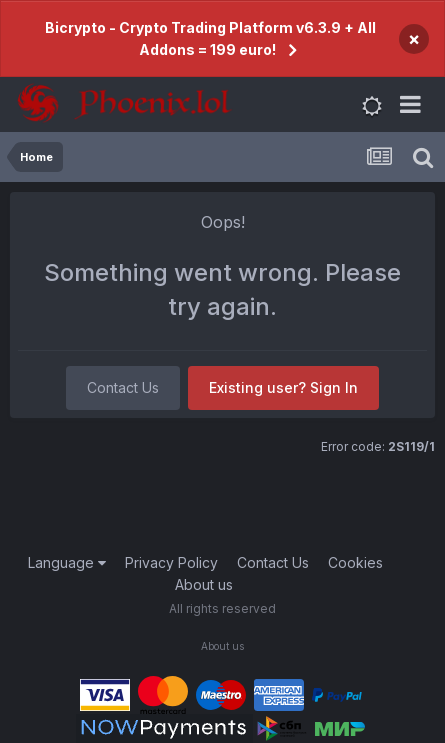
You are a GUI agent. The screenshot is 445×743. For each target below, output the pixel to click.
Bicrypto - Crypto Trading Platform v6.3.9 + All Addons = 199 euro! (210, 38)
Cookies (355, 562)
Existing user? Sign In (283, 387)
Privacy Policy (171, 562)
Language (67, 562)
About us (204, 584)
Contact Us (123, 387)
